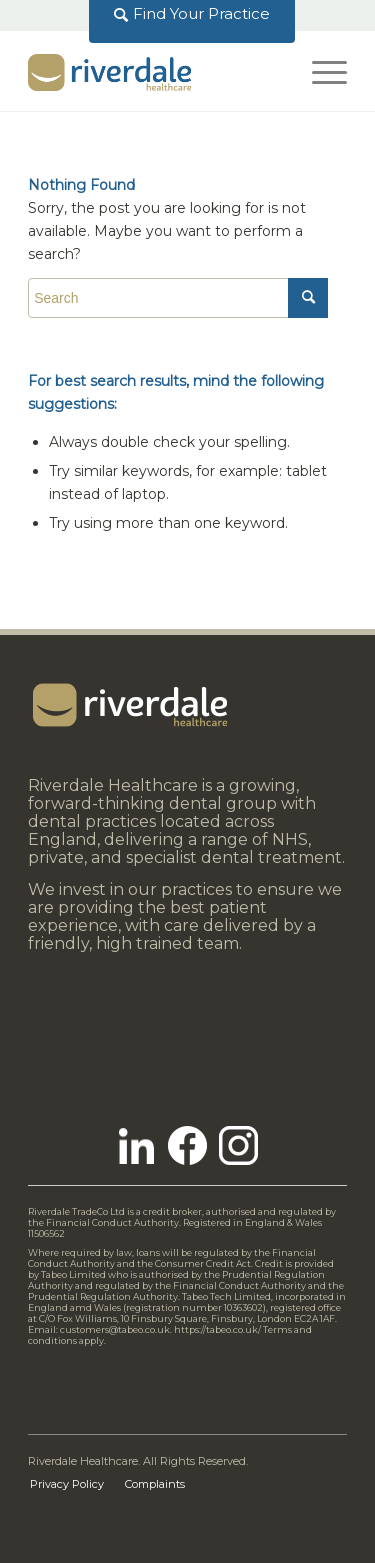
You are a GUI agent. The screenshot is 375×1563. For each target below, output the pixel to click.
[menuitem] (192, 14)
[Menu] (319, 71)
